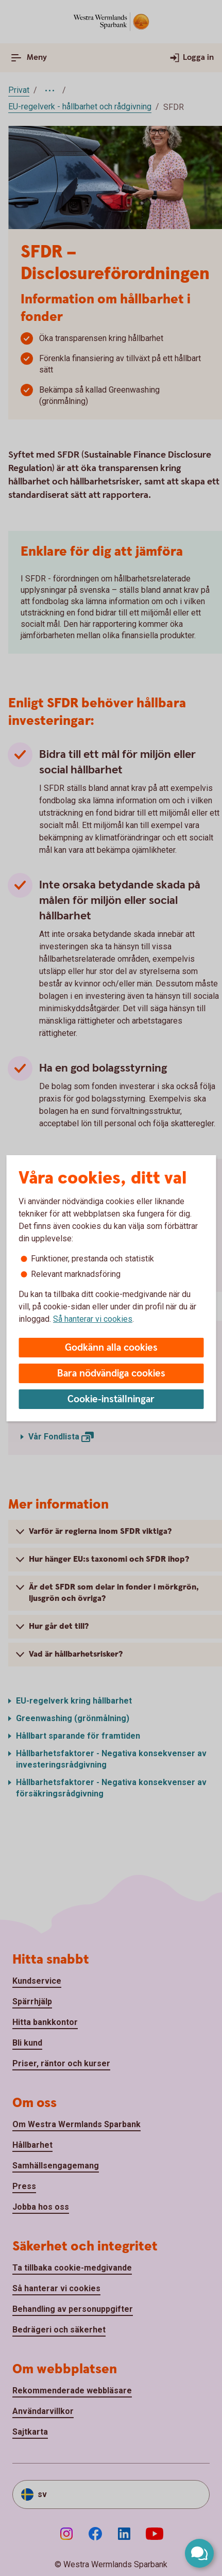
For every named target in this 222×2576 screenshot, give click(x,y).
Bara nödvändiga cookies (111, 1373)
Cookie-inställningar (111, 1399)
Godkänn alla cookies (111, 1347)
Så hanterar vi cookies (92, 1319)
